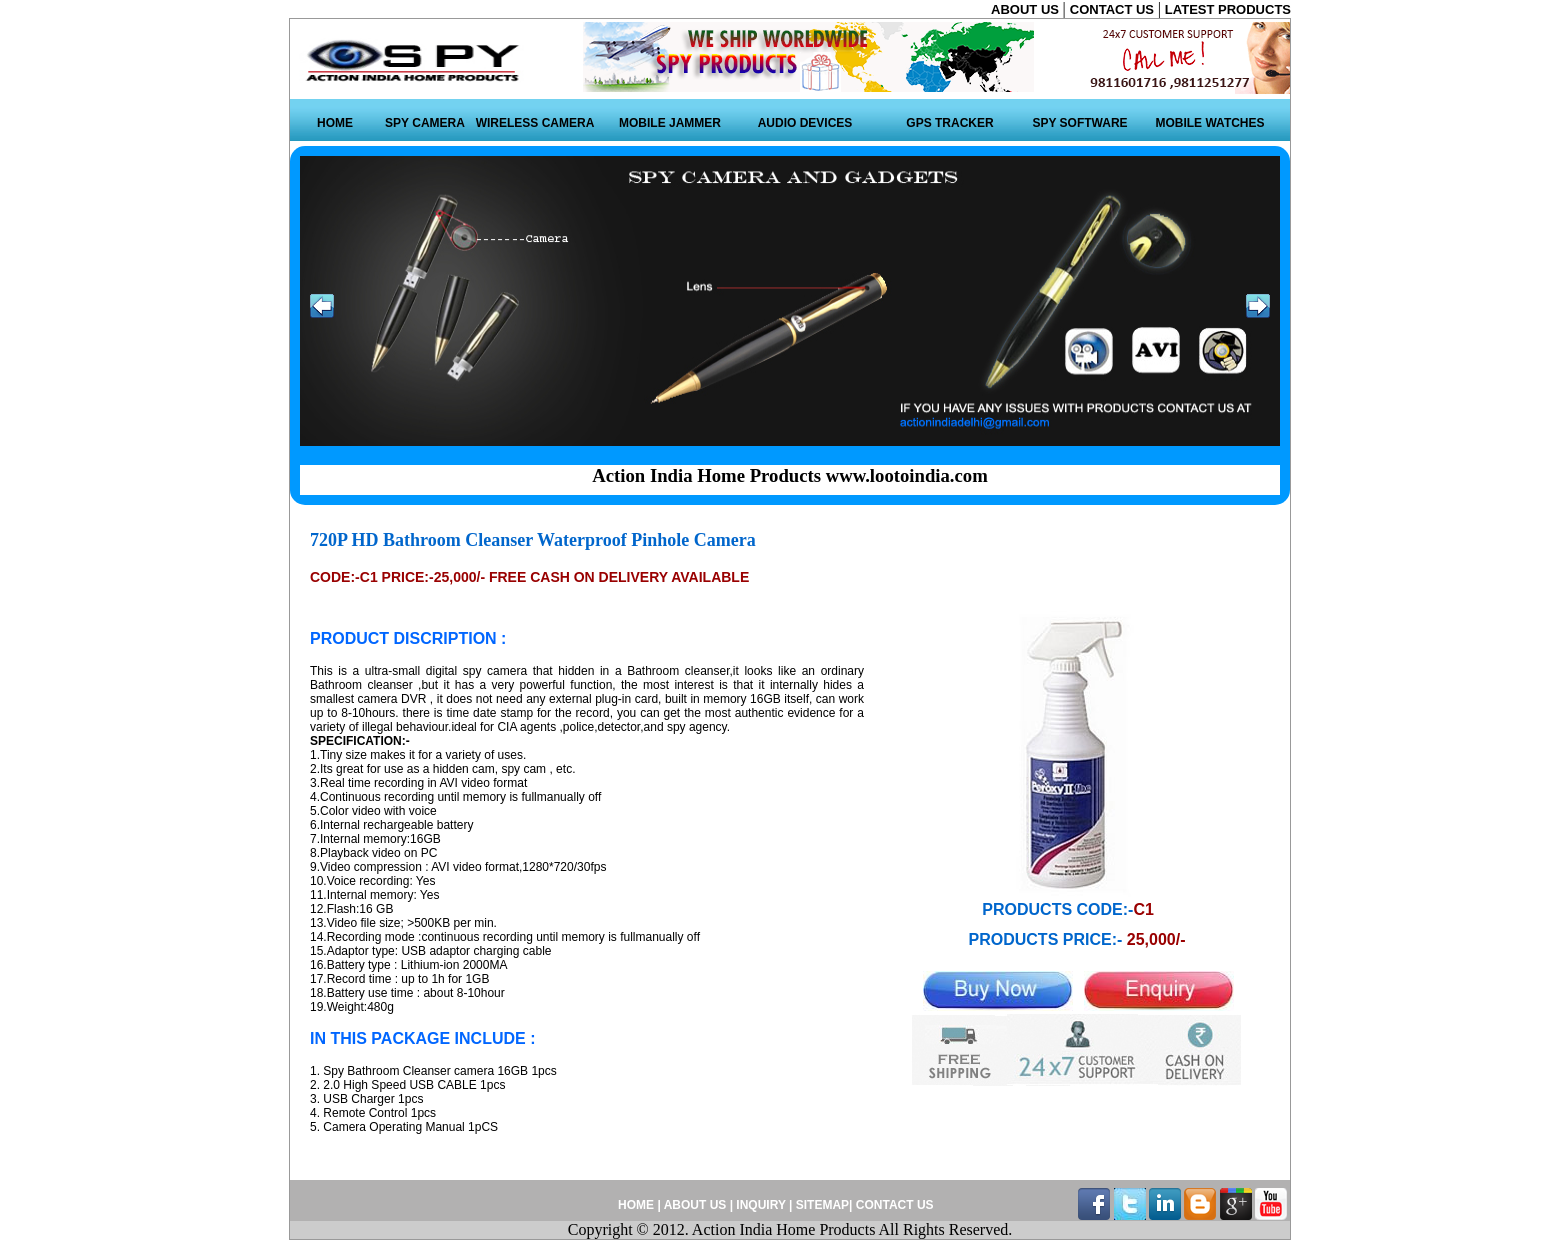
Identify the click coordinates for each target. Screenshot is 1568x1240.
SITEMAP (822, 1205)
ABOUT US (1027, 9)
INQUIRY (760, 1205)
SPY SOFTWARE (1079, 123)
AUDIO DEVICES (805, 123)
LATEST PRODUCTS (1228, 9)
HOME (335, 123)
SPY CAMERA (425, 123)
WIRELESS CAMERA (535, 123)
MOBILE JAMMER (670, 123)
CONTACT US (1114, 9)
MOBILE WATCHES (1209, 123)
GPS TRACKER (949, 123)
